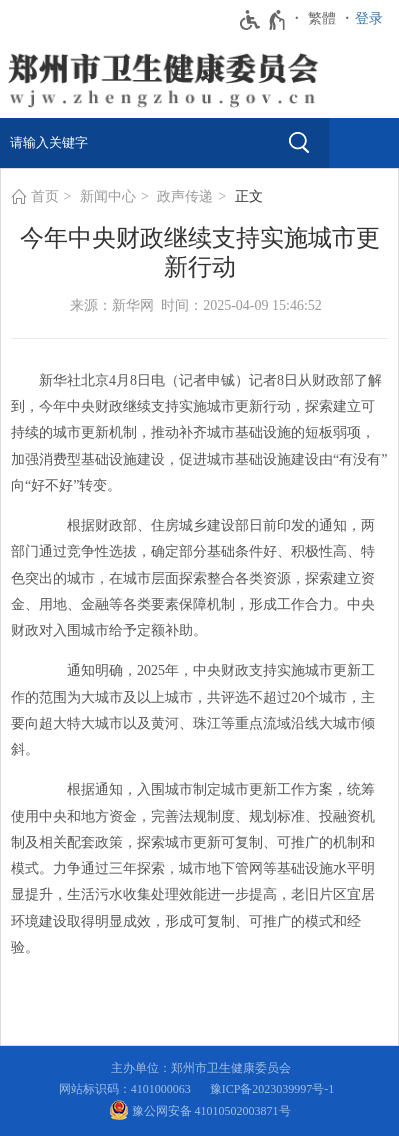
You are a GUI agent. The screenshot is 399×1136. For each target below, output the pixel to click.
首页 (45, 196)
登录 (369, 18)
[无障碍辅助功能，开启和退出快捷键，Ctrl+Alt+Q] (263, 20)
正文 (249, 196)
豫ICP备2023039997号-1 (275, 1089)
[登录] (374, 19)
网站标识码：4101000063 (128, 1089)
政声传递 (185, 196)
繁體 (322, 18)
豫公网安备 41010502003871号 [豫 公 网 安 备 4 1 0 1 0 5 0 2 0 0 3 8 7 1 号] (200, 1110)
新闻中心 (108, 196)
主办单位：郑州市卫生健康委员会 (204, 1068)
